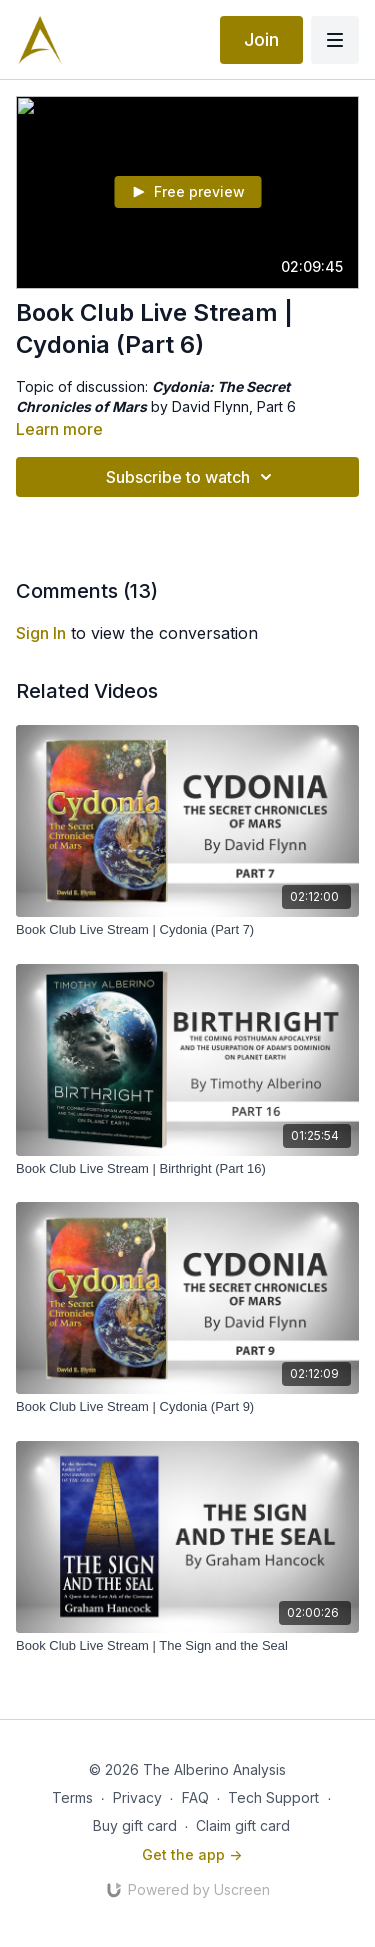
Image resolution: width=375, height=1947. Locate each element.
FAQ (195, 1797)
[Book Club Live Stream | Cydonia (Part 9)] (187, 1407)
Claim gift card (243, 1825)
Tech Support (273, 1797)
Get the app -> (192, 1854)
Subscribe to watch (192, 477)
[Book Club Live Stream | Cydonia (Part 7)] (187, 930)
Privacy (137, 1797)
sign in (41, 633)
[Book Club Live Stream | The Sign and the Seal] (187, 1646)
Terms (72, 1797)
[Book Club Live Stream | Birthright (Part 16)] (187, 1169)
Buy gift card (135, 1825)
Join (261, 39)
